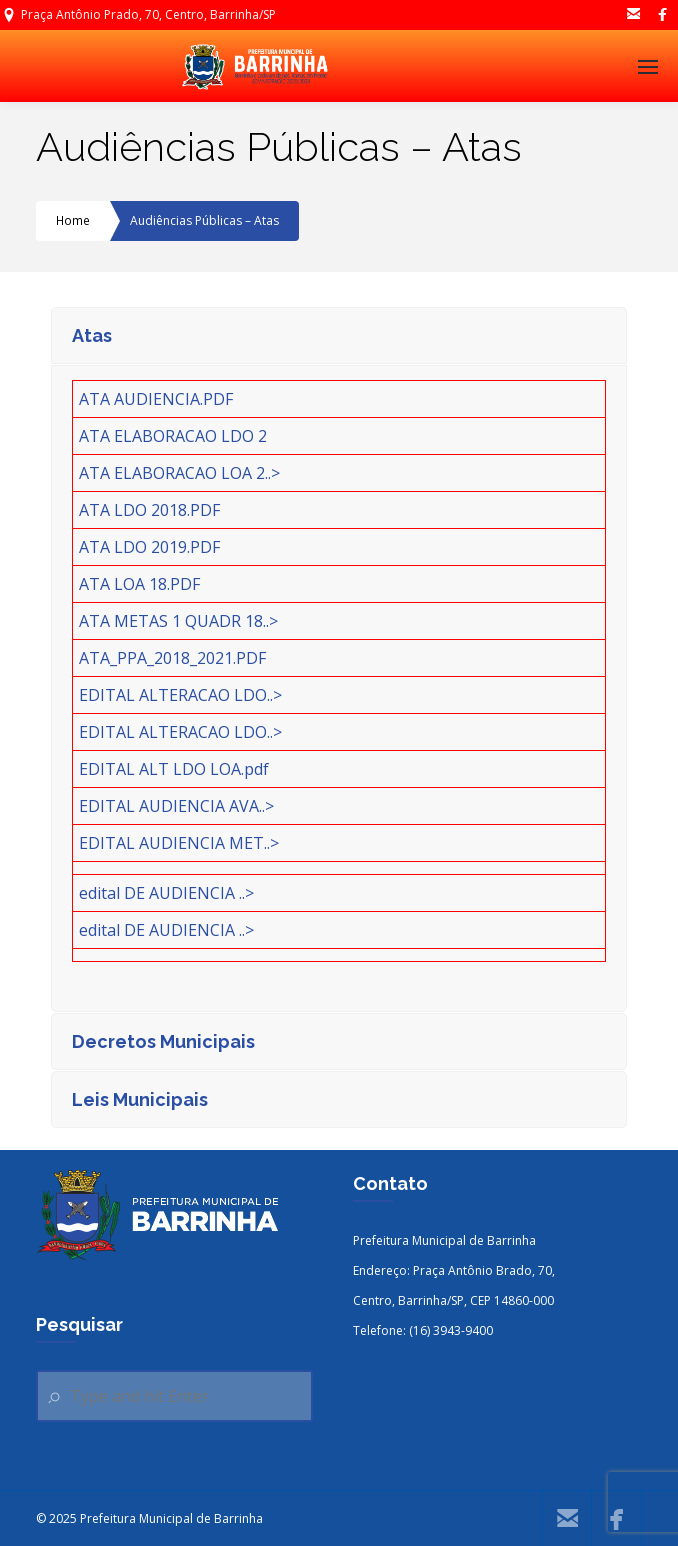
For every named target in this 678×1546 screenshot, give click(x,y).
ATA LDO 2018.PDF (149, 510)
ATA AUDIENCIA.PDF (156, 399)
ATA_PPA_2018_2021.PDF (172, 658)
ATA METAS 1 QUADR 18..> (178, 621)
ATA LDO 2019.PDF (149, 547)
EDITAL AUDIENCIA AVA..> (176, 806)
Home (73, 220)
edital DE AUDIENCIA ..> (166, 893)
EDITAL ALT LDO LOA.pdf (174, 769)
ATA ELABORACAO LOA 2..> (179, 473)
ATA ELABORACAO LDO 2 (173, 436)
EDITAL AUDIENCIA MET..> (179, 843)
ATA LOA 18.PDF (139, 584)
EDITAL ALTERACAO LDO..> (180, 695)
